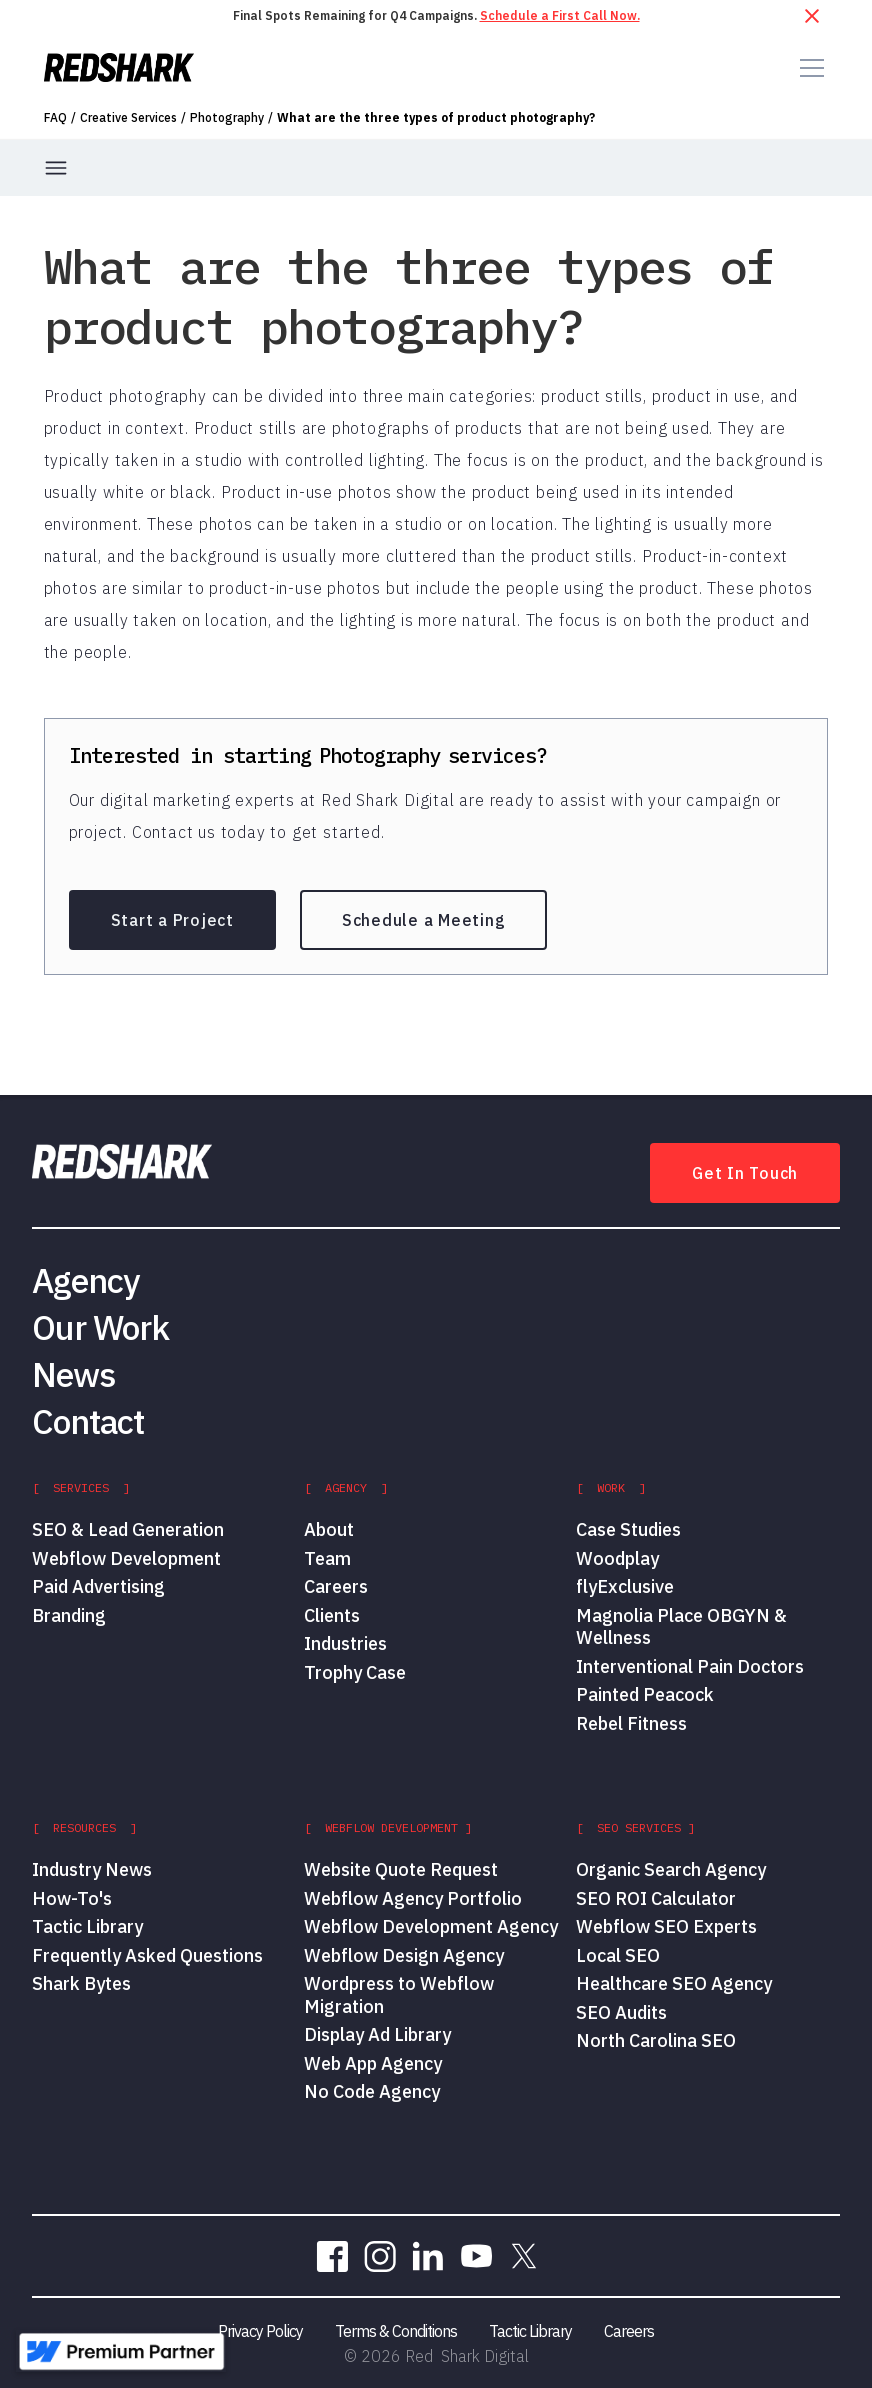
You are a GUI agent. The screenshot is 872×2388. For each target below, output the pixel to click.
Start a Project (172, 920)
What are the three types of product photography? (436, 118)
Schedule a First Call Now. (560, 15)
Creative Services (128, 118)
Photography (227, 118)
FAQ (55, 118)
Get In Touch (745, 1173)
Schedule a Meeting (424, 920)
